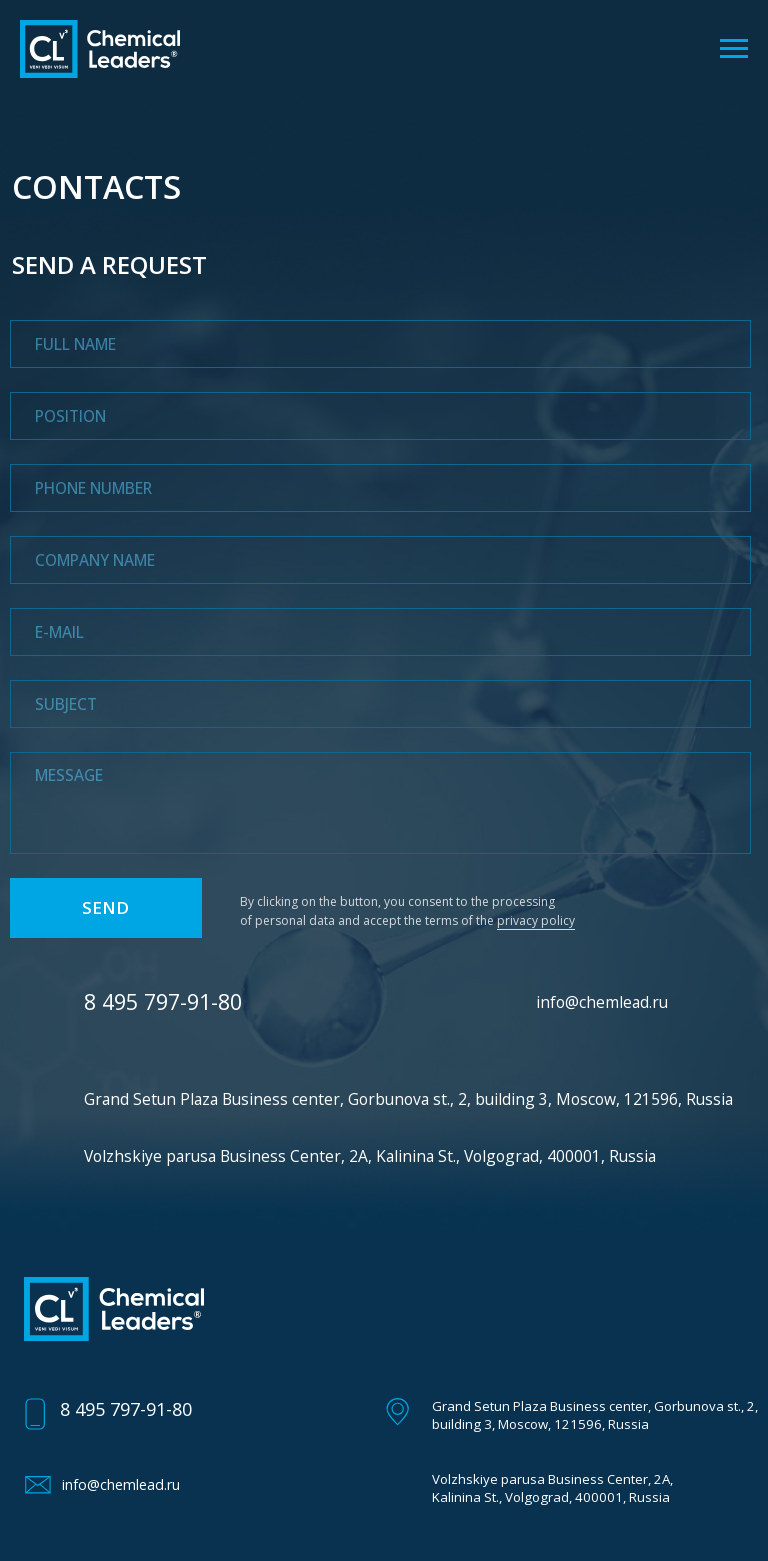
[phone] (381, 488)
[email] (381, 632)
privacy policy (536, 920)
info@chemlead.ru (602, 1002)
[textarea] (381, 803)
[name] (381, 344)
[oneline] (381, 416)
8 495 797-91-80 (126, 1409)
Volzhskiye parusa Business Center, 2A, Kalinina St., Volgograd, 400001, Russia (370, 1156)
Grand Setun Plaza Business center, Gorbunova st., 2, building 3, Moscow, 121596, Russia (408, 1099)
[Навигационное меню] (734, 49)
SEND (105, 907)
